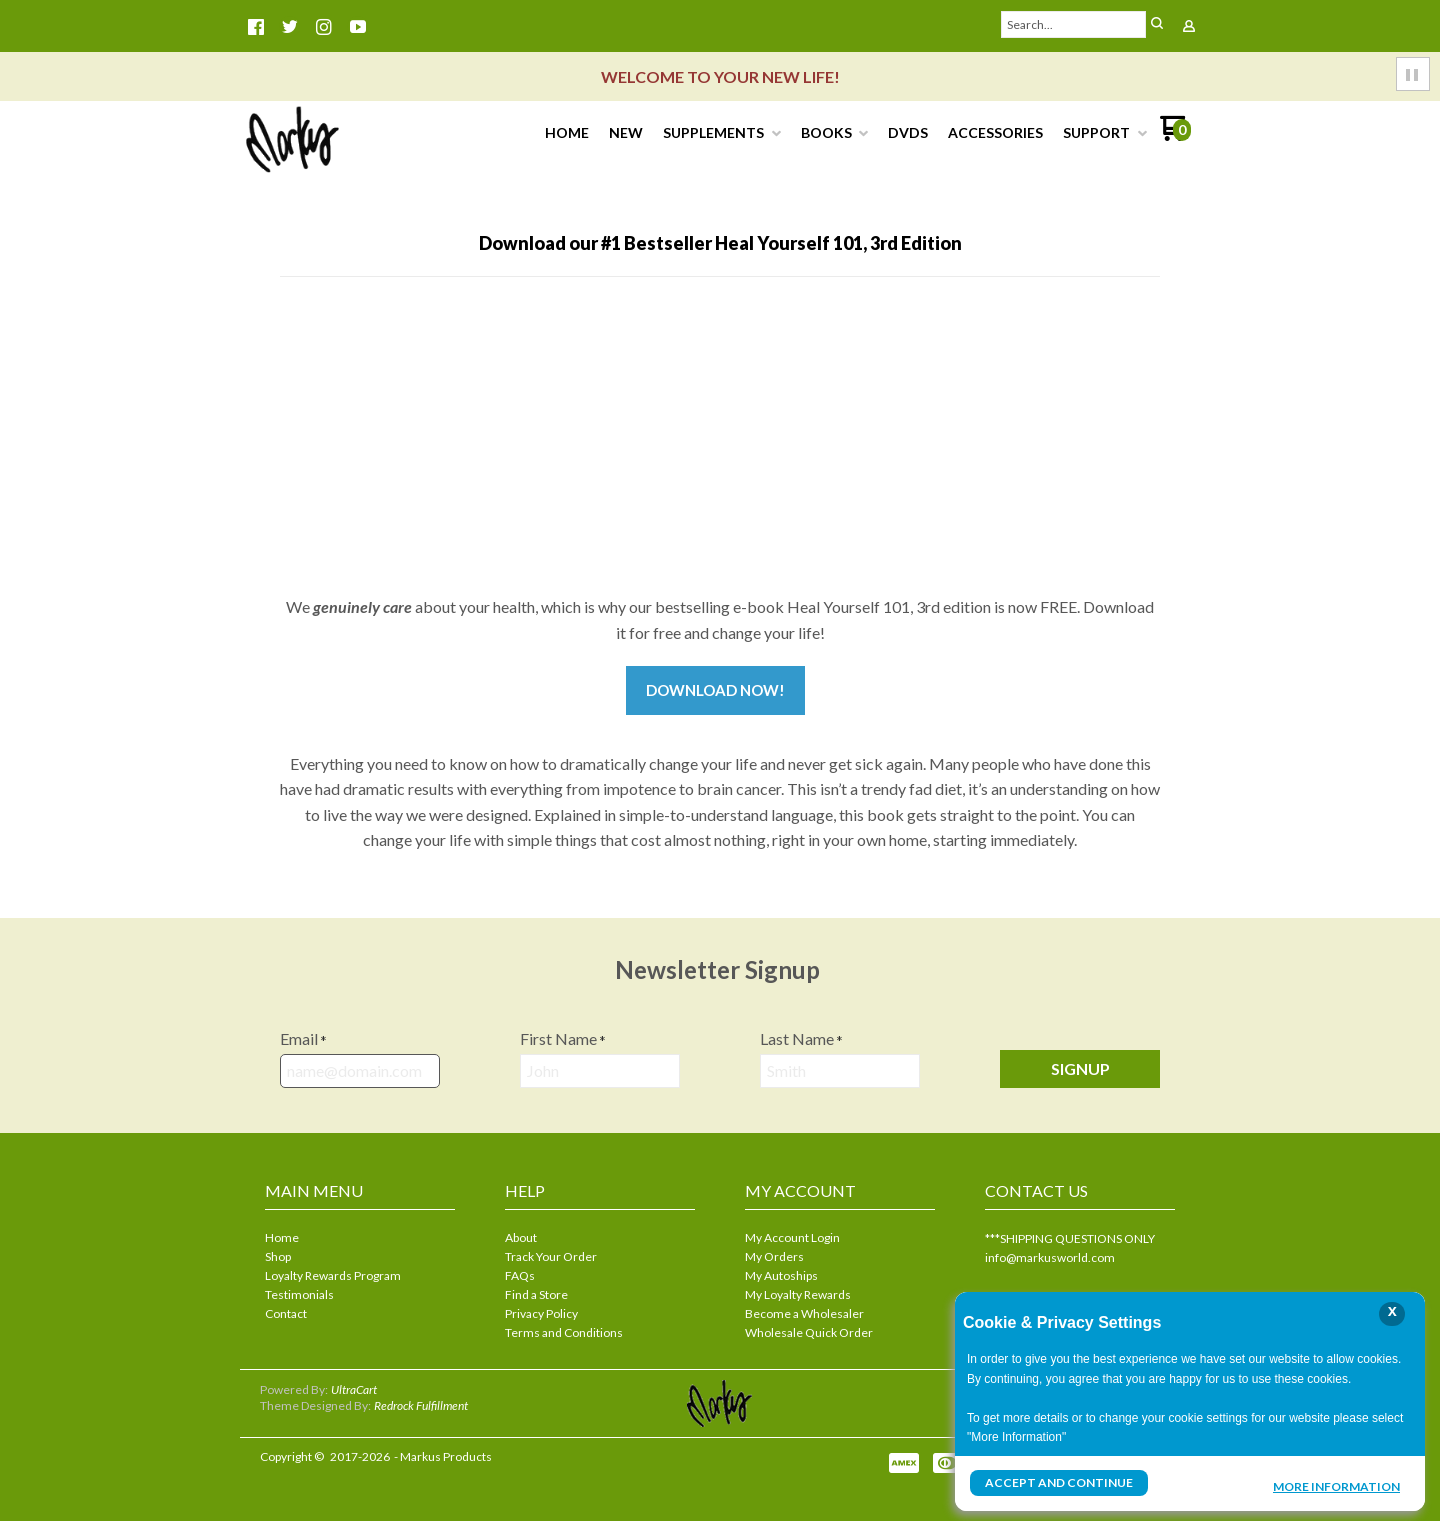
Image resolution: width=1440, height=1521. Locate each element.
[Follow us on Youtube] (358, 27)
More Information (1336, 1485)
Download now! (715, 690)
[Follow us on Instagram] (324, 27)
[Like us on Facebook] (256, 27)
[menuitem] (567, 133)
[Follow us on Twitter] (290, 27)
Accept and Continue (1059, 1482)
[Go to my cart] (1175, 135)
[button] (1157, 24)
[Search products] (1074, 24)
